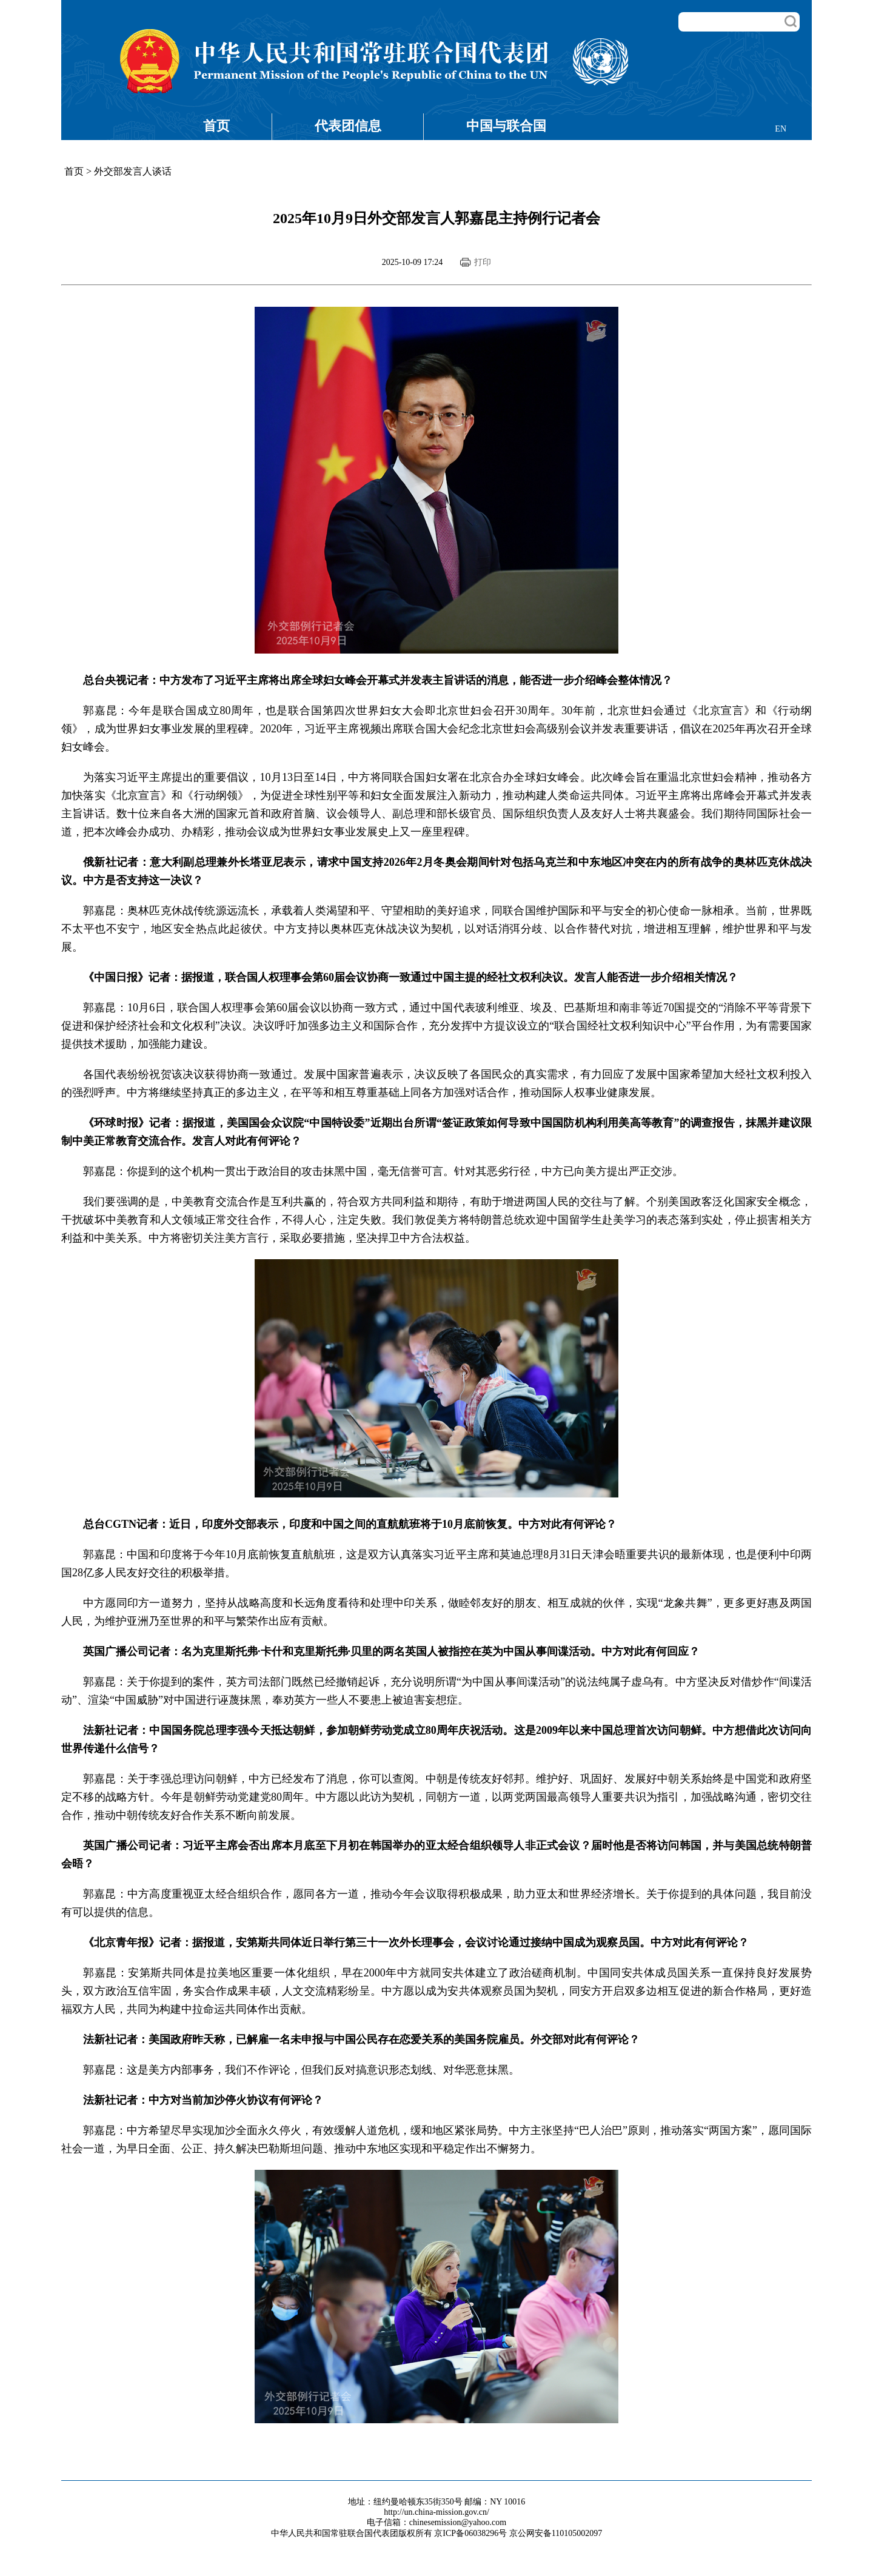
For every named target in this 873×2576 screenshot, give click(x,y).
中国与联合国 (506, 125)
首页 (216, 125)
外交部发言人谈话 (133, 171)
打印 (482, 262)
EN (780, 128)
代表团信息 (348, 125)
